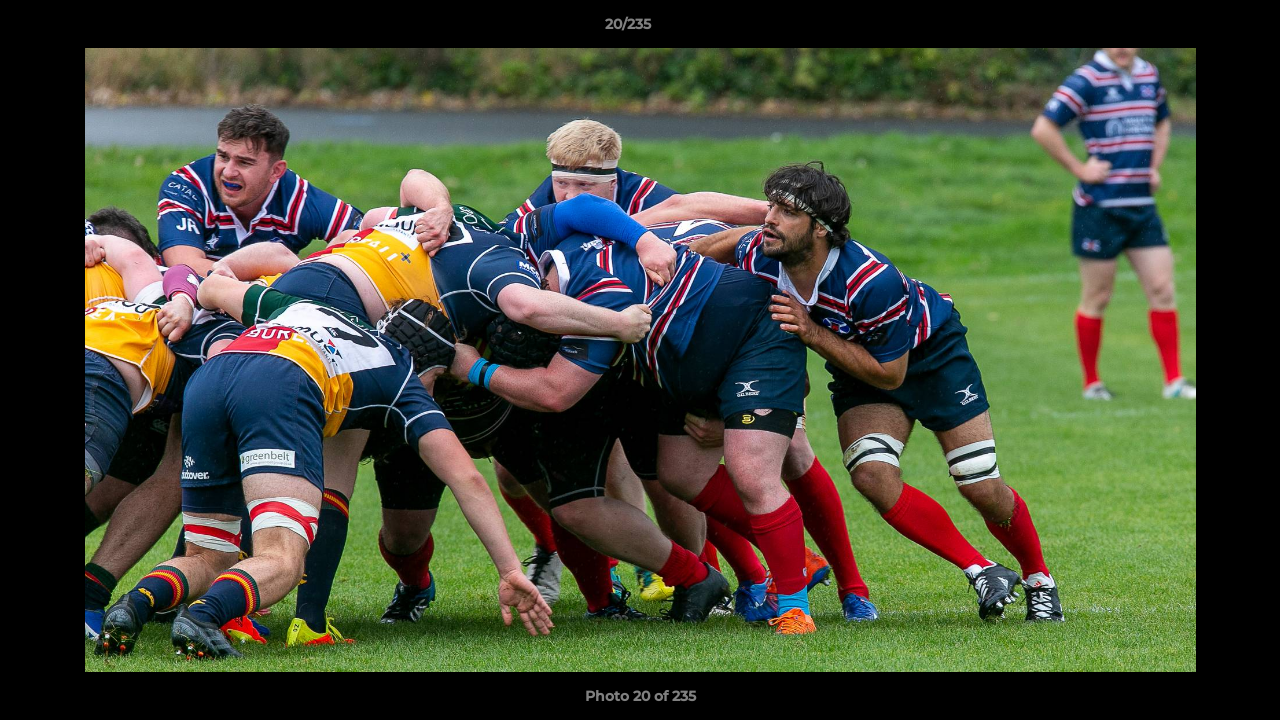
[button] (1196, 29)
